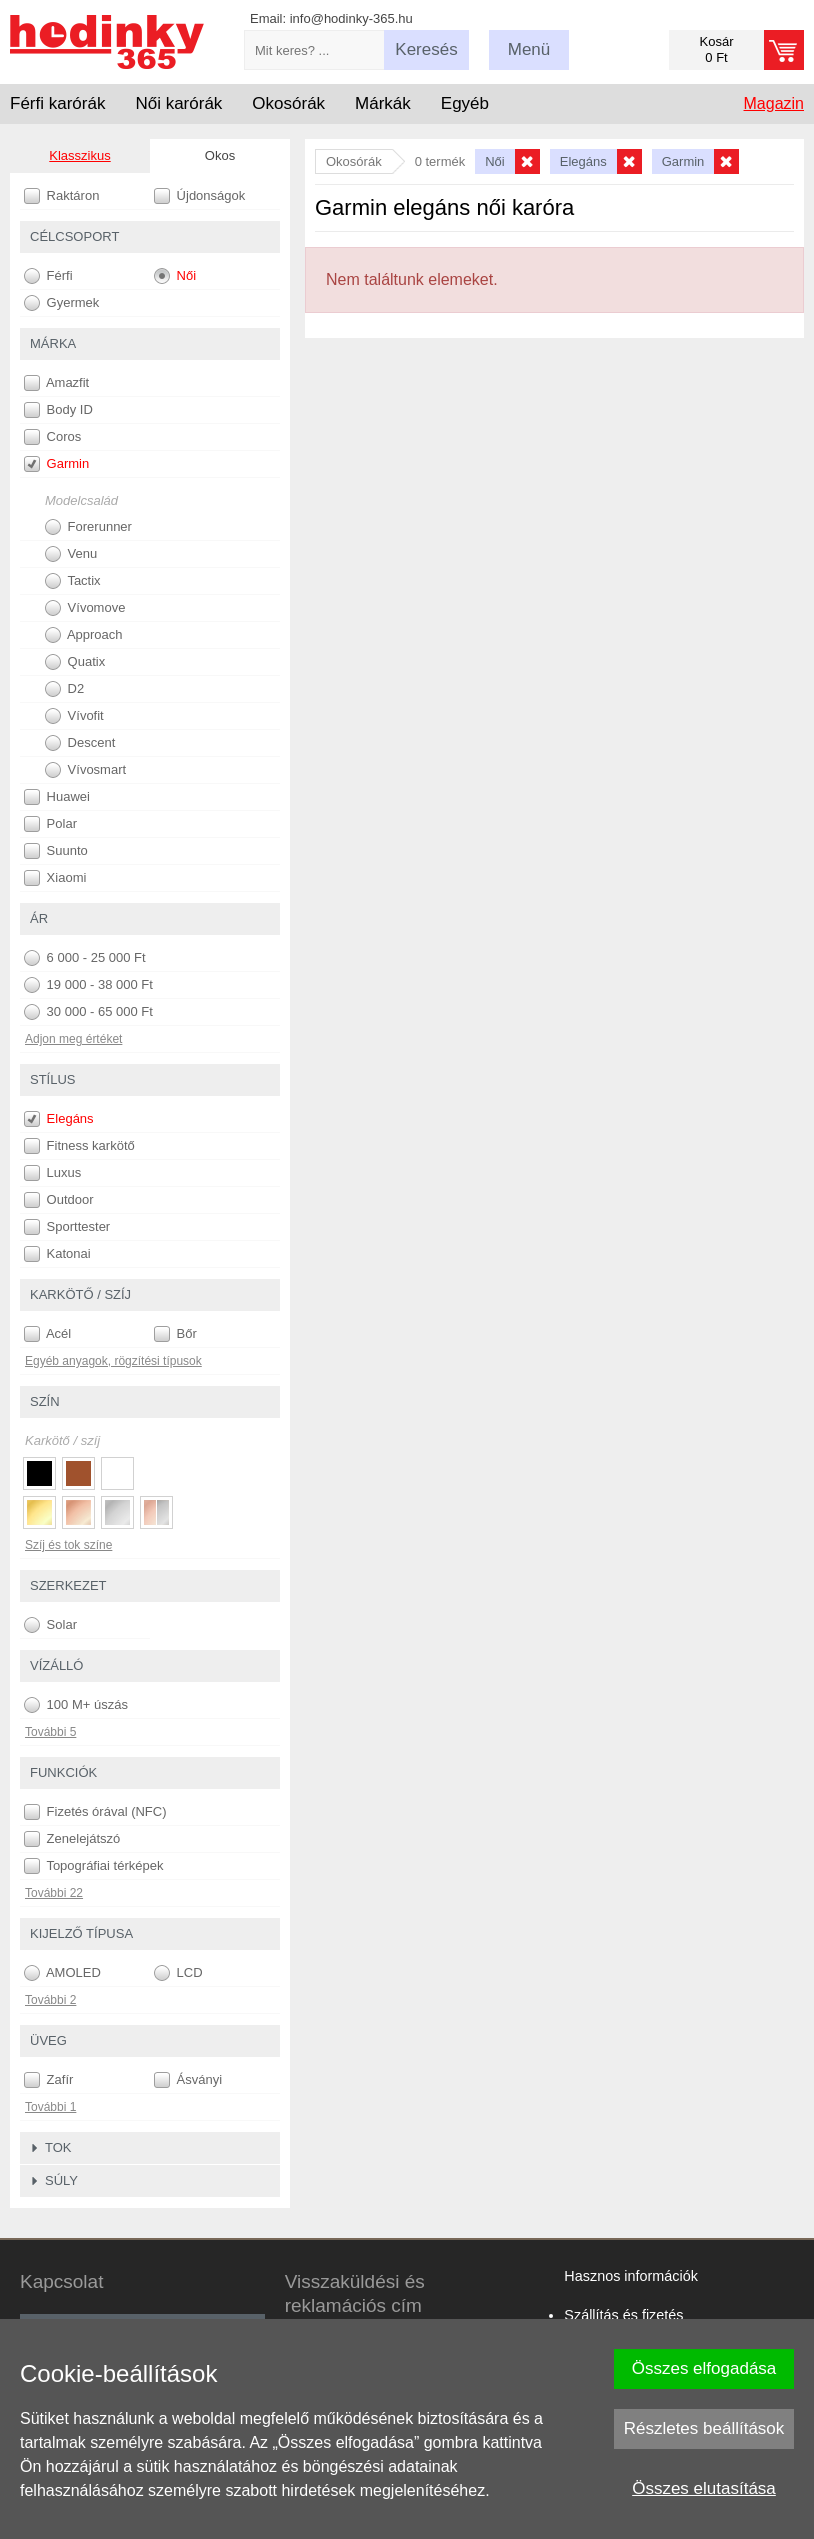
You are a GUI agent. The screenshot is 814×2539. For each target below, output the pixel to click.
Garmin (56, 464)
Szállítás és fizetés (623, 2315)
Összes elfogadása (704, 2368)
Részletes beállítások (704, 2428)
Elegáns (59, 1119)
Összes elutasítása (704, 2488)
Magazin (774, 103)
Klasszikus (79, 155)
